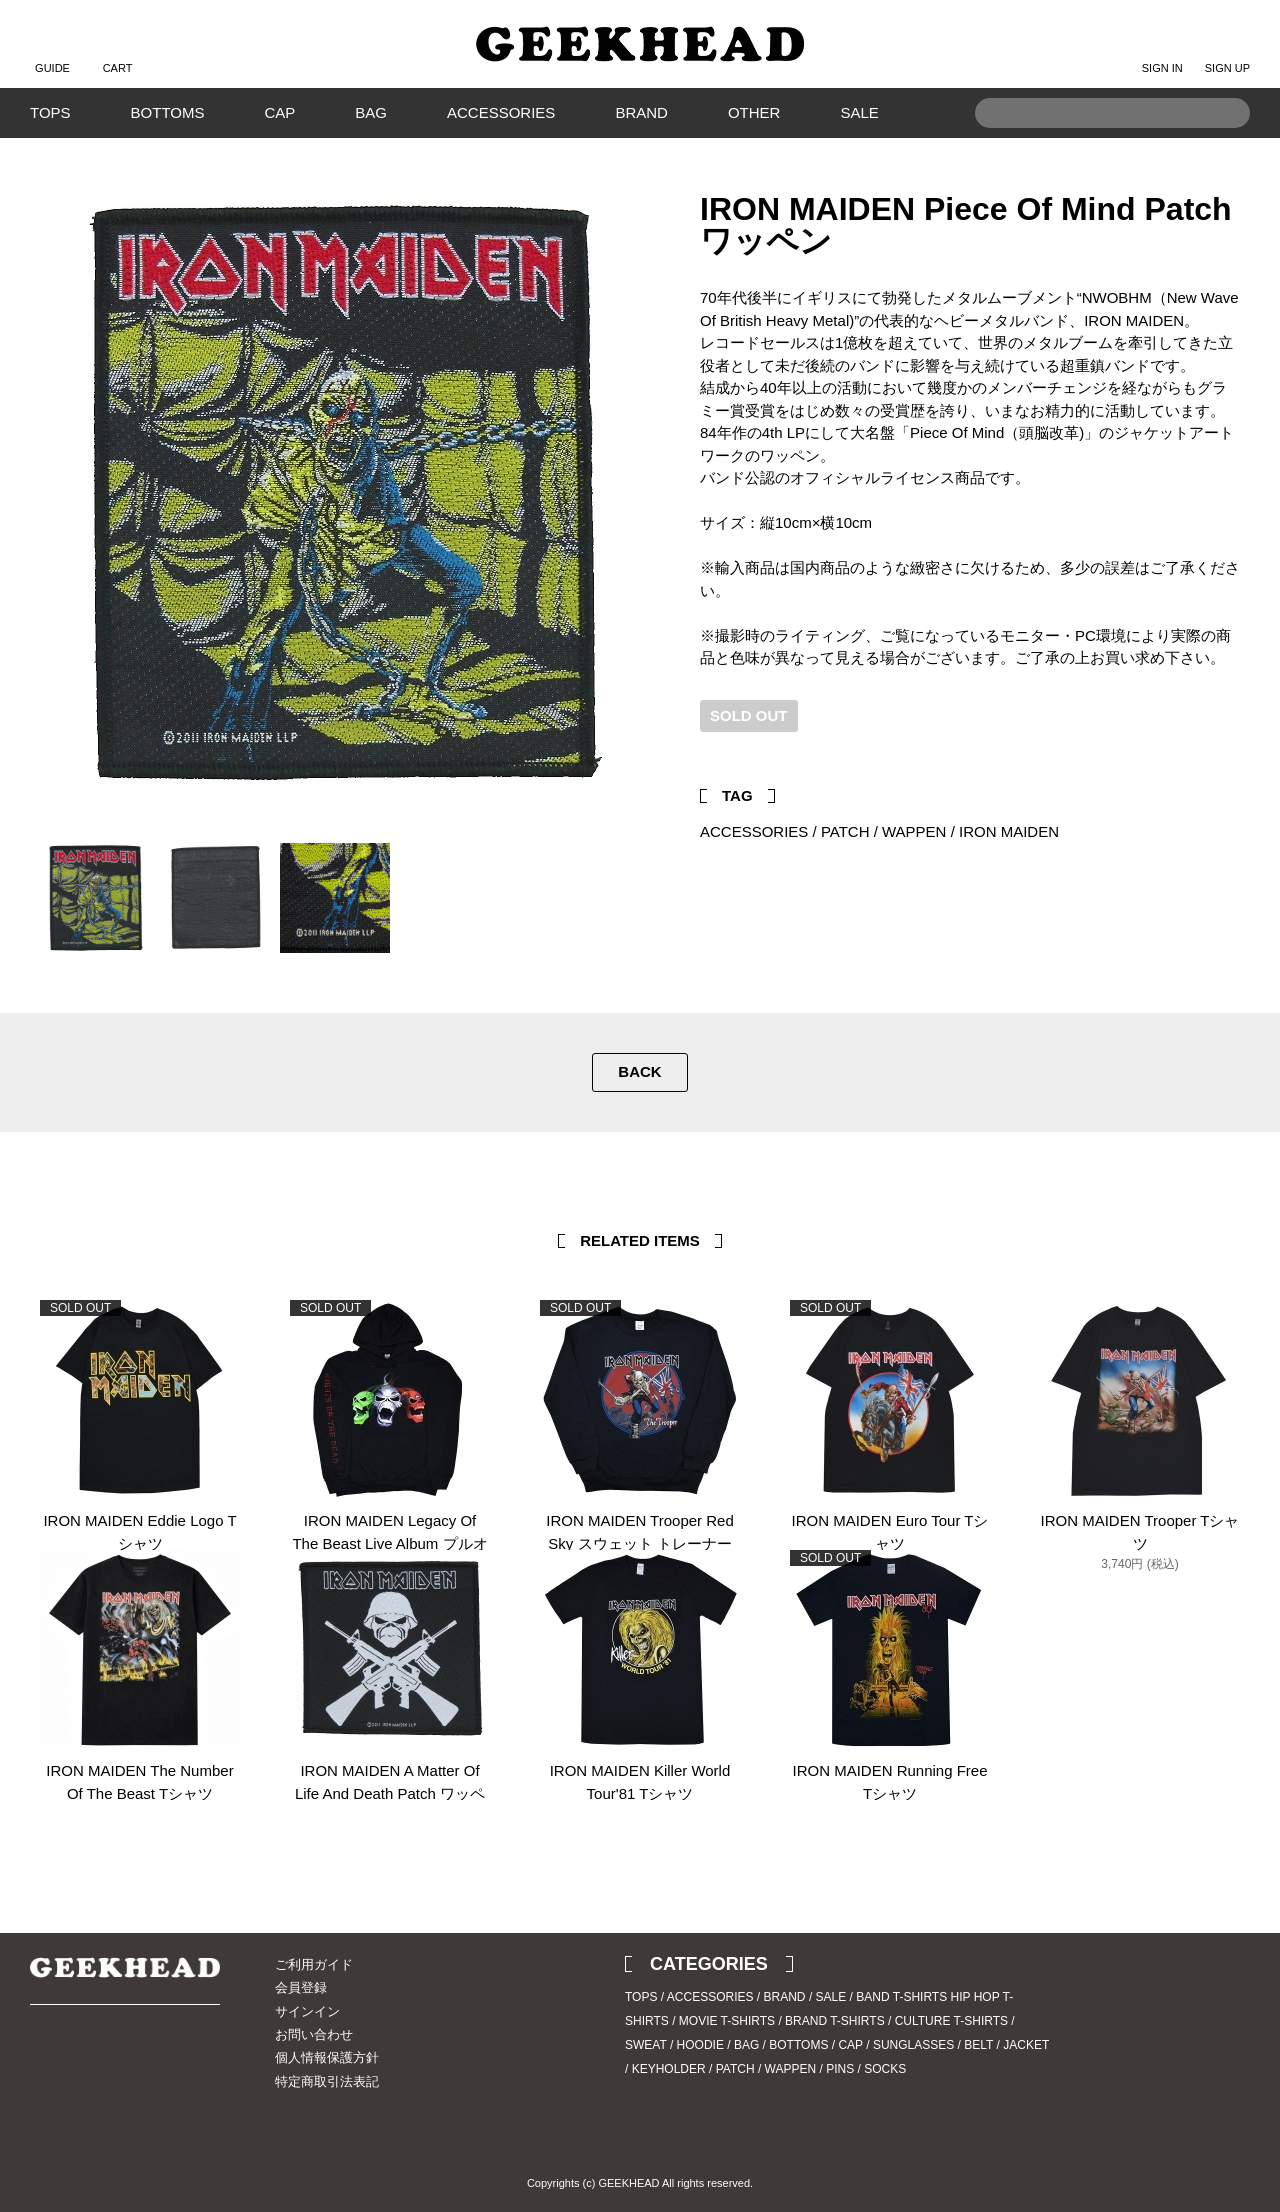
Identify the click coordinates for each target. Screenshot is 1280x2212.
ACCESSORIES (501, 112)
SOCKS (885, 2069)
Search (1225, 143)
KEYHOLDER (669, 2069)
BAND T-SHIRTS (901, 1997)
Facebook (1225, 745)
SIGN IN (1162, 52)
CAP (279, 112)
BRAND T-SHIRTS (835, 2021)
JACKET (1026, 2045)
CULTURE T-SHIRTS (951, 2021)
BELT (978, 2045)
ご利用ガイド (314, 1964)
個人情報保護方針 (327, 2057)
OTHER (754, 112)
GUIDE (52, 52)
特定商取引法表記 (327, 2081)
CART (118, 52)
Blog (115, 2060)
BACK (639, 1071)
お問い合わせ (314, 2034)
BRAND (641, 112)
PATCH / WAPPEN (884, 831)
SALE (859, 112)
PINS (840, 2069)
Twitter (1195, 745)
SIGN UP (1227, 52)
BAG (371, 112)
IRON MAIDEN (1009, 831)
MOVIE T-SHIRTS (727, 2021)
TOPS (50, 112)
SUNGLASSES (913, 2045)
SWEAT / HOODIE (674, 2045)
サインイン (307, 2011)
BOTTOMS (168, 112)
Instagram (80, 2060)
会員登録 (301, 1987)
